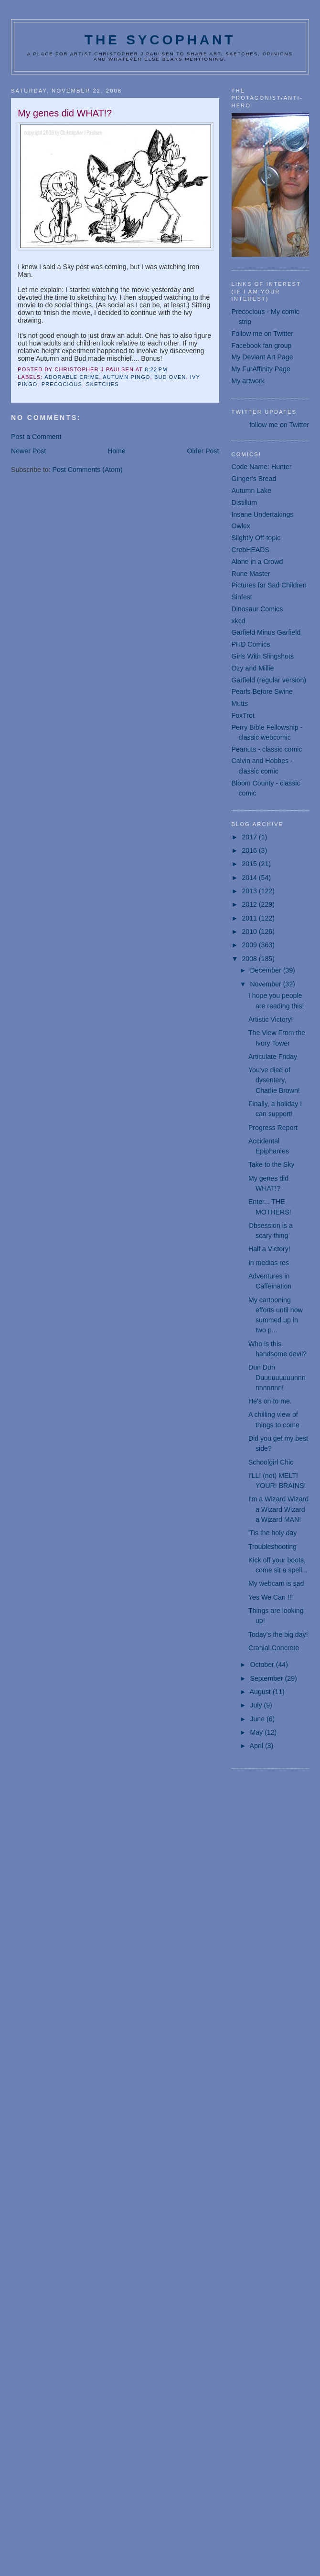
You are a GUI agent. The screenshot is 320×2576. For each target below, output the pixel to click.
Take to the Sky (271, 1164)
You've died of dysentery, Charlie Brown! (274, 1080)
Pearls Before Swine (262, 691)
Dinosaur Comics (257, 609)
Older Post (203, 451)
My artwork (248, 381)
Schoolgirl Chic (270, 1462)
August (261, 1692)
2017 (250, 837)
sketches (102, 384)
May (257, 1732)
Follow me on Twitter (263, 333)
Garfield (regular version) (269, 680)
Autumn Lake (251, 490)
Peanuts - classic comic (267, 749)
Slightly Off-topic (256, 538)
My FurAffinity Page (261, 369)
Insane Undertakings (263, 514)
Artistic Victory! (270, 1019)
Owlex (241, 526)
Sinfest (242, 597)
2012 (250, 904)
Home (116, 451)
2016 (250, 850)
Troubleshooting (272, 1546)
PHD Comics (251, 644)
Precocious (62, 384)
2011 (250, 918)
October (263, 1664)
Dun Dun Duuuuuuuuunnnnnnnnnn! (277, 1377)
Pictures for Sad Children (269, 585)
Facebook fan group (262, 345)
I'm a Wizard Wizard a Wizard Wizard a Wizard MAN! (278, 1509)
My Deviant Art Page (262, 357)
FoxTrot (243, 715)
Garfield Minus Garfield (266, 632)
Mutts (240, 703)
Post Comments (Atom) (88, 469)
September (267, 1678)
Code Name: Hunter (262, 467)
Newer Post (28, 451)
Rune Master (251, 573)
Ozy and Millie (253, 668)
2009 (250, 945)
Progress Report (273, 1127)
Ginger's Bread (254, 478)
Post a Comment (36, 436)
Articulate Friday (272, 1056)
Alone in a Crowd (257, 561)
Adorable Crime (71, 377)
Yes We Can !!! (270, 1597)
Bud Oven (170, 377)
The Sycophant (160, 39)
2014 (250, 877)
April (257, 1745)
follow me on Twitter (279, 425)
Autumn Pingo (126, 377)
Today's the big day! (278, 1634)
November (266, 984)
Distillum (244, 502)
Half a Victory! (269, 1249)
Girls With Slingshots (263, 656)
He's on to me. (270, 1401)
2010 (250, 931)
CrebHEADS (250, 550)
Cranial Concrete (273, 1648)
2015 (250, 864)
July (257, 1705)
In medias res (268, 1263)
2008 (250, 959)
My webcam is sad (276, 1583)
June (258, 1719)
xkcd (238, 621)
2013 (250, 891)
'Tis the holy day (272, 1533)
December (266, 970)
